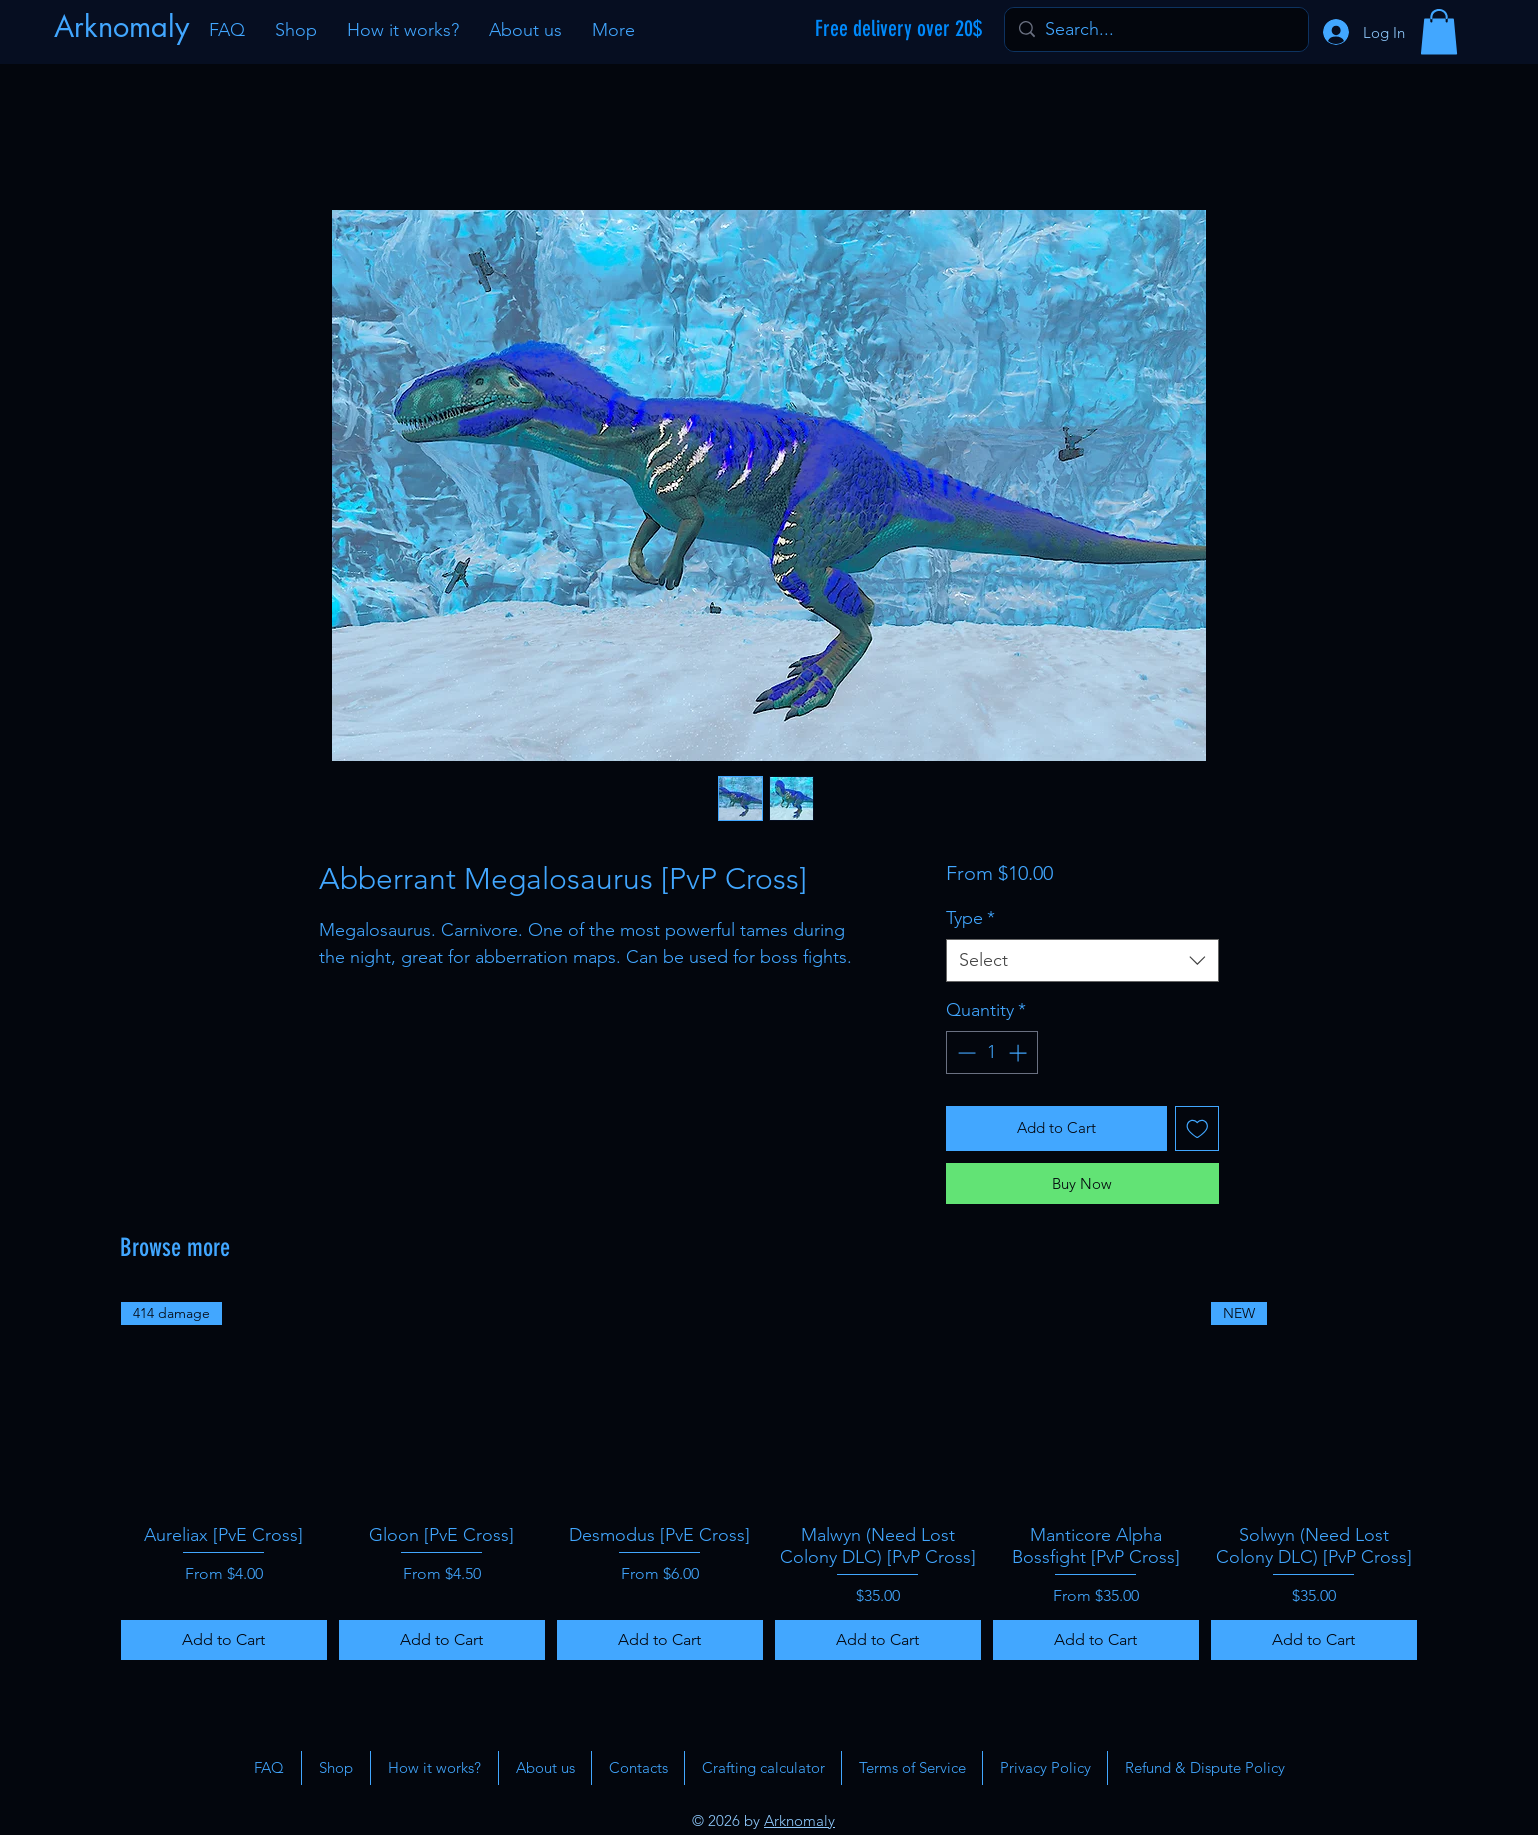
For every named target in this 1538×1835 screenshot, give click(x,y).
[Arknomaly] (124, 27)
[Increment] (1019, 1052)
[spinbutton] (992, 1052)
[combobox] (1082, 960)
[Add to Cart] (224, 1640)
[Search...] (1155, 29)
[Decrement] (964, 1052)
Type (970, 918)
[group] (769, 1481)
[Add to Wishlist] (1197, 1128)
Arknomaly (799, 1820)
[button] (1439, 31)
